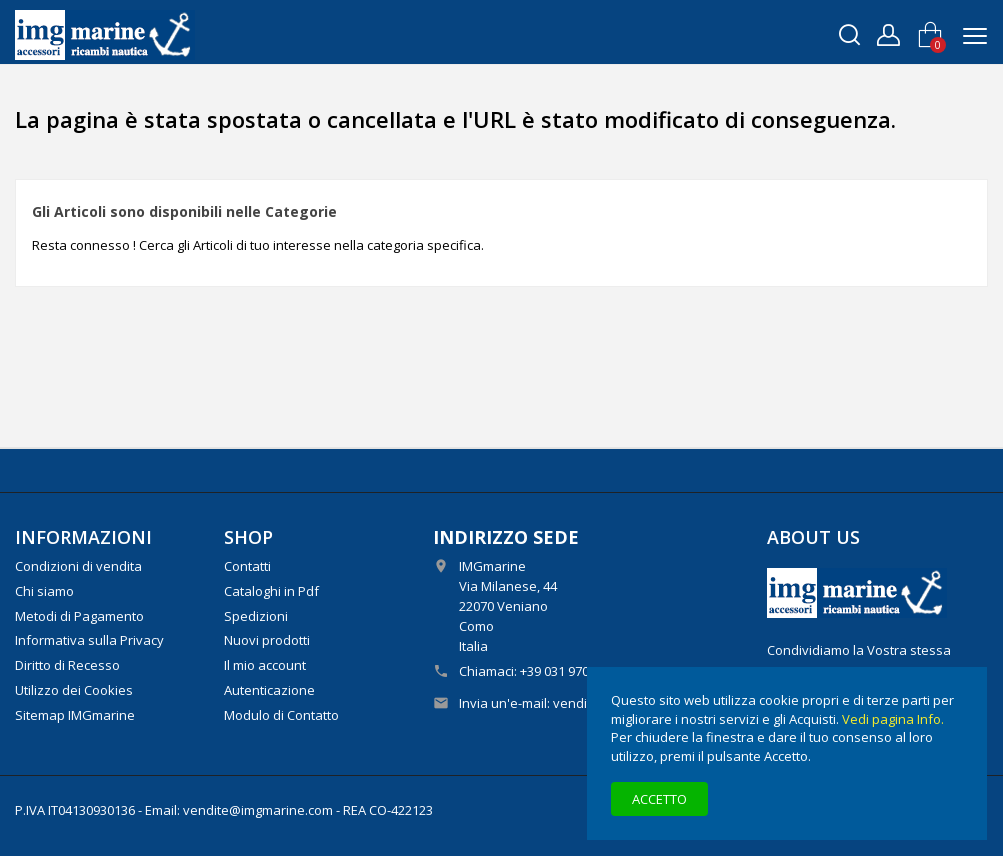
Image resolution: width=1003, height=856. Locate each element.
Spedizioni (256, 616)
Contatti (247, 566)
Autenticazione (269, 690)
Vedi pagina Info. (893, 719)
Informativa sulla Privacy (89, 640)
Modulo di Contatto (281, 715)
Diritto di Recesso (67, 665)
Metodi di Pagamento (79, 616)
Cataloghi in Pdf (271, 591)
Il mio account (265, 665)
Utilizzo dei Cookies (74, 690)
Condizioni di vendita (78, 566)
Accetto (659, 799)
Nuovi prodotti (267, 640)
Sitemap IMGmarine (75, 715)
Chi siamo (44, 591)
